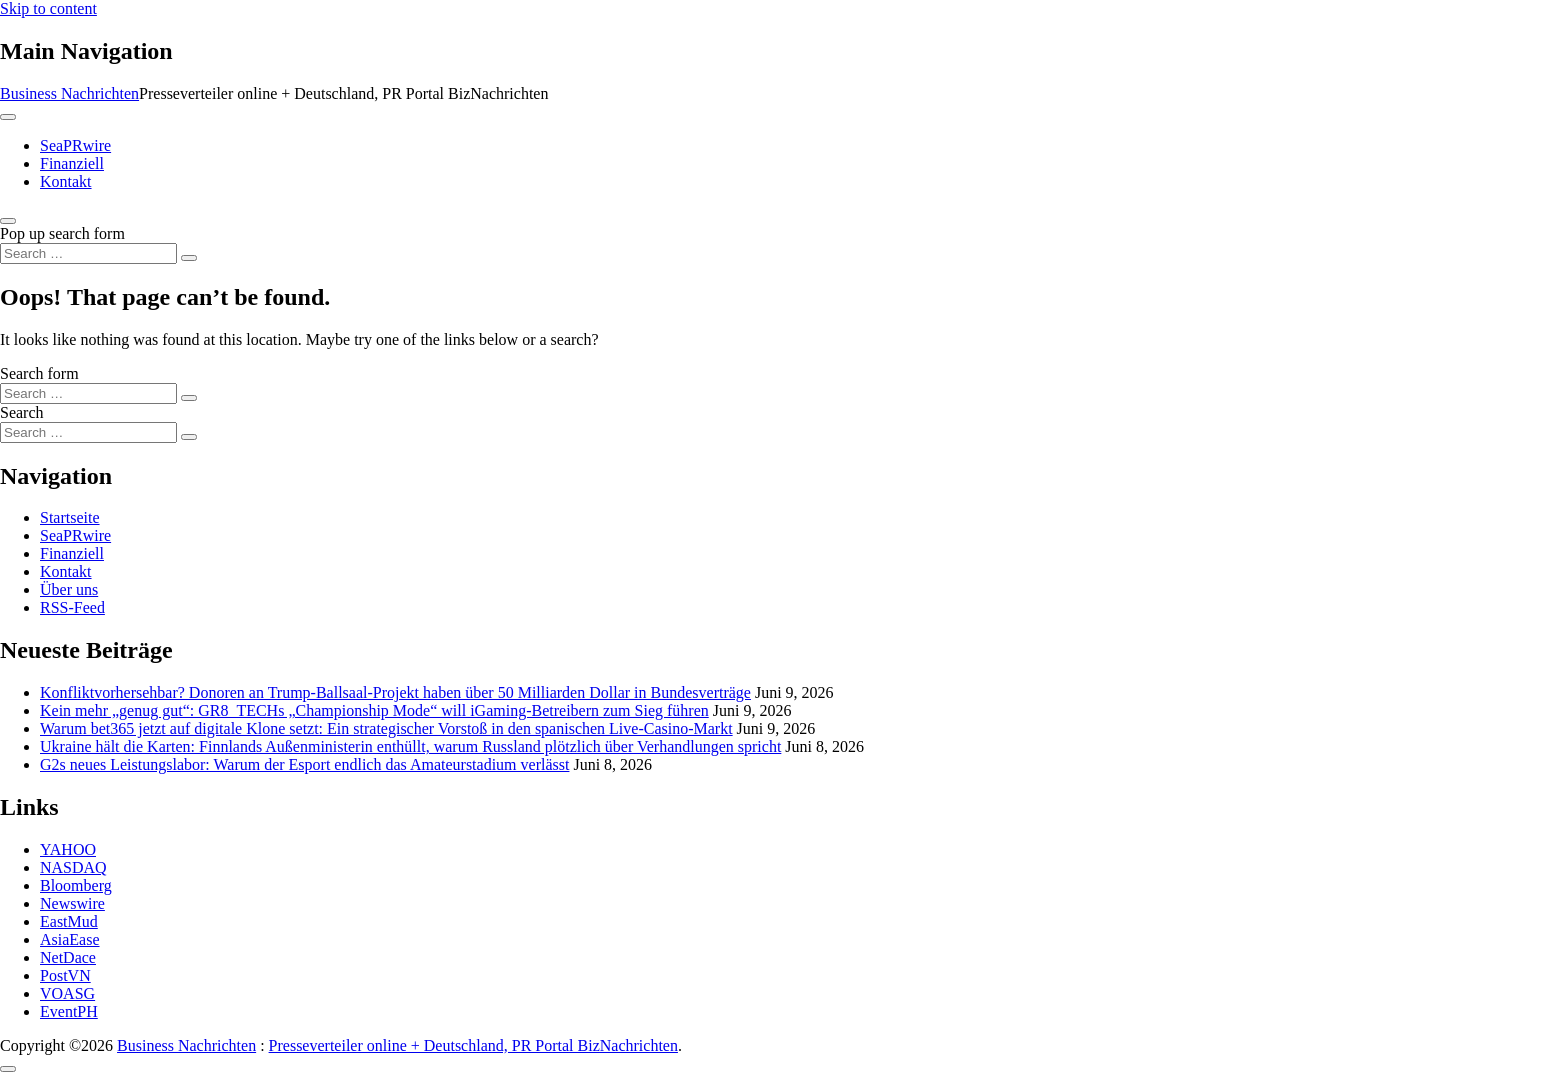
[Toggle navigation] (8, 117)
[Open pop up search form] (8, 221)
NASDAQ (73, 867)
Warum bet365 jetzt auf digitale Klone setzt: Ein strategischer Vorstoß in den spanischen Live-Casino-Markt (386, 728)
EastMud (69, 921)
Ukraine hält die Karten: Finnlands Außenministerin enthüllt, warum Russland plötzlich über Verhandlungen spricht (410, 746)
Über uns (69, 589)
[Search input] (88, 253)
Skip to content (48, 8)
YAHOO (68, 849)
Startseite (70, 517)
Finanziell (72, 163)
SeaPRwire (75, 145)
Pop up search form (62, 233)
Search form (39, 373)
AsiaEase (70, 939)
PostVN (65, 975)
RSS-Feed (72, 607)
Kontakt (66, 181)
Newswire (72, 903)
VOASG (67, 993)
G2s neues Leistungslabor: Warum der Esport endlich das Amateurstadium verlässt (304, 764)
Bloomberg (76, 885)
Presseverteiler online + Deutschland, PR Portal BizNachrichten (473, 1045)
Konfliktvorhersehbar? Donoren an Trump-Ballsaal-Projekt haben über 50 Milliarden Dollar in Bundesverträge (395, 692)
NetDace (68, 957)
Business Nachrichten (69, 93)
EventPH (69, 1011)
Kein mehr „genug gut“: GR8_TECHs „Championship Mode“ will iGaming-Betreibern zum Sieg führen (374, 710)
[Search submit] (189, 258)
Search (22, 412)
